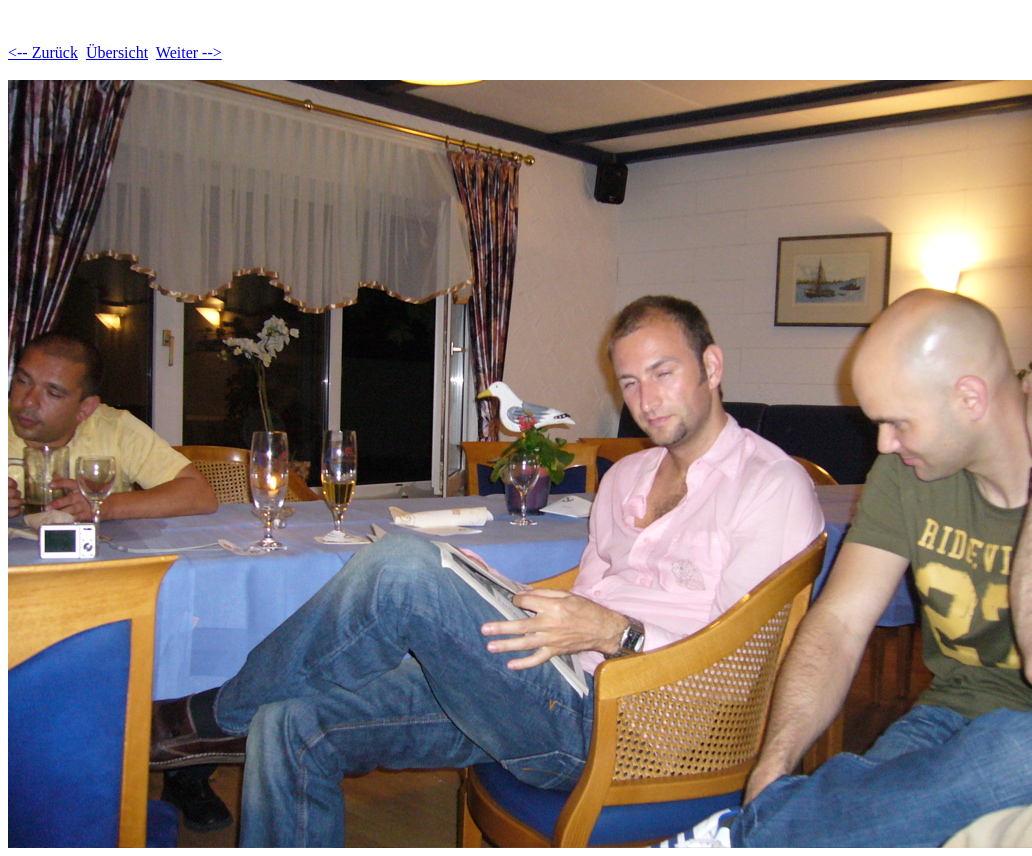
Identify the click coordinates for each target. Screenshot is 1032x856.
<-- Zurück (43, 52)
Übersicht (117, 52)
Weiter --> (189, 52)
